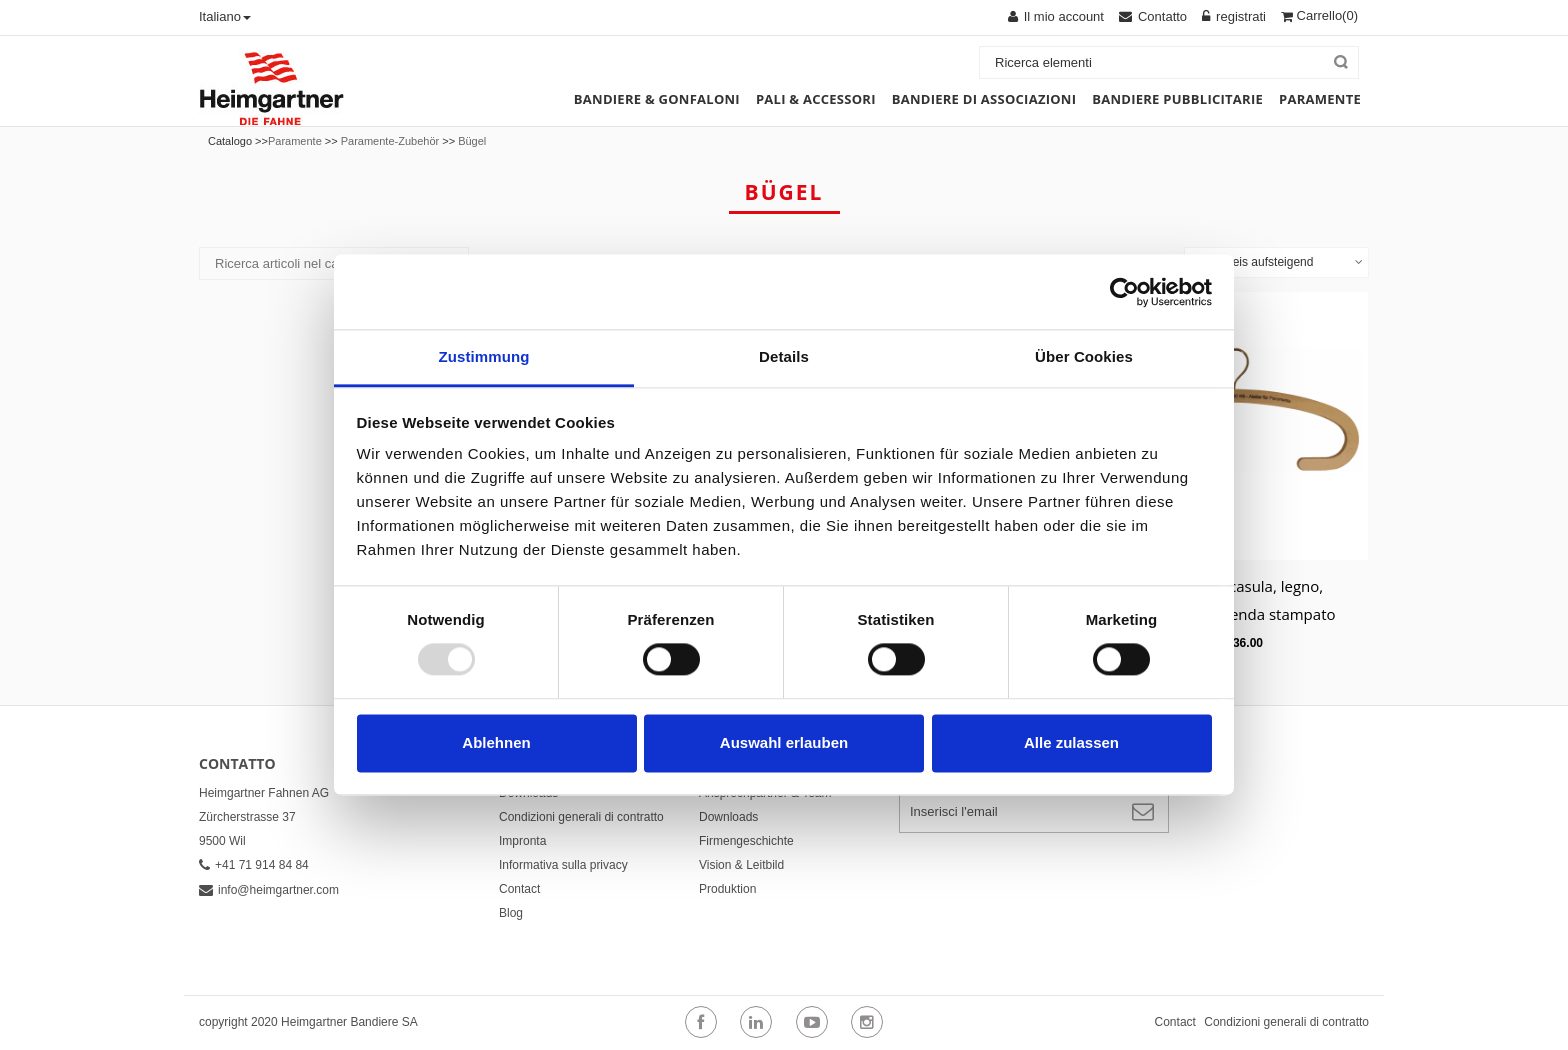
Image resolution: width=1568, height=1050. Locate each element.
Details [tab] (784, 356)
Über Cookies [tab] (1084, 356)
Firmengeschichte (746, 841)
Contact (519, 889)
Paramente (295, 141)
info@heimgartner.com (269, 890)
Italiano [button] (225, 16)
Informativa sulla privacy (563, 865)
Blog (511, 913)
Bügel (472, 141)
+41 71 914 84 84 (254, 865)
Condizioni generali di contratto (581, 817)
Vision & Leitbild (741, 865)
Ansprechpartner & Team (765, 793)
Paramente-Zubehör (390, 141)
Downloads (528, 793)
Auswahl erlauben (784, 742)
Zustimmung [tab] (484, 356)
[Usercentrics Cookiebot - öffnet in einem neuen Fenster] (1124, 292)
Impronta (522, 841)
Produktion (727, 889)
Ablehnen (496, 742)
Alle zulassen (1071, 742)
